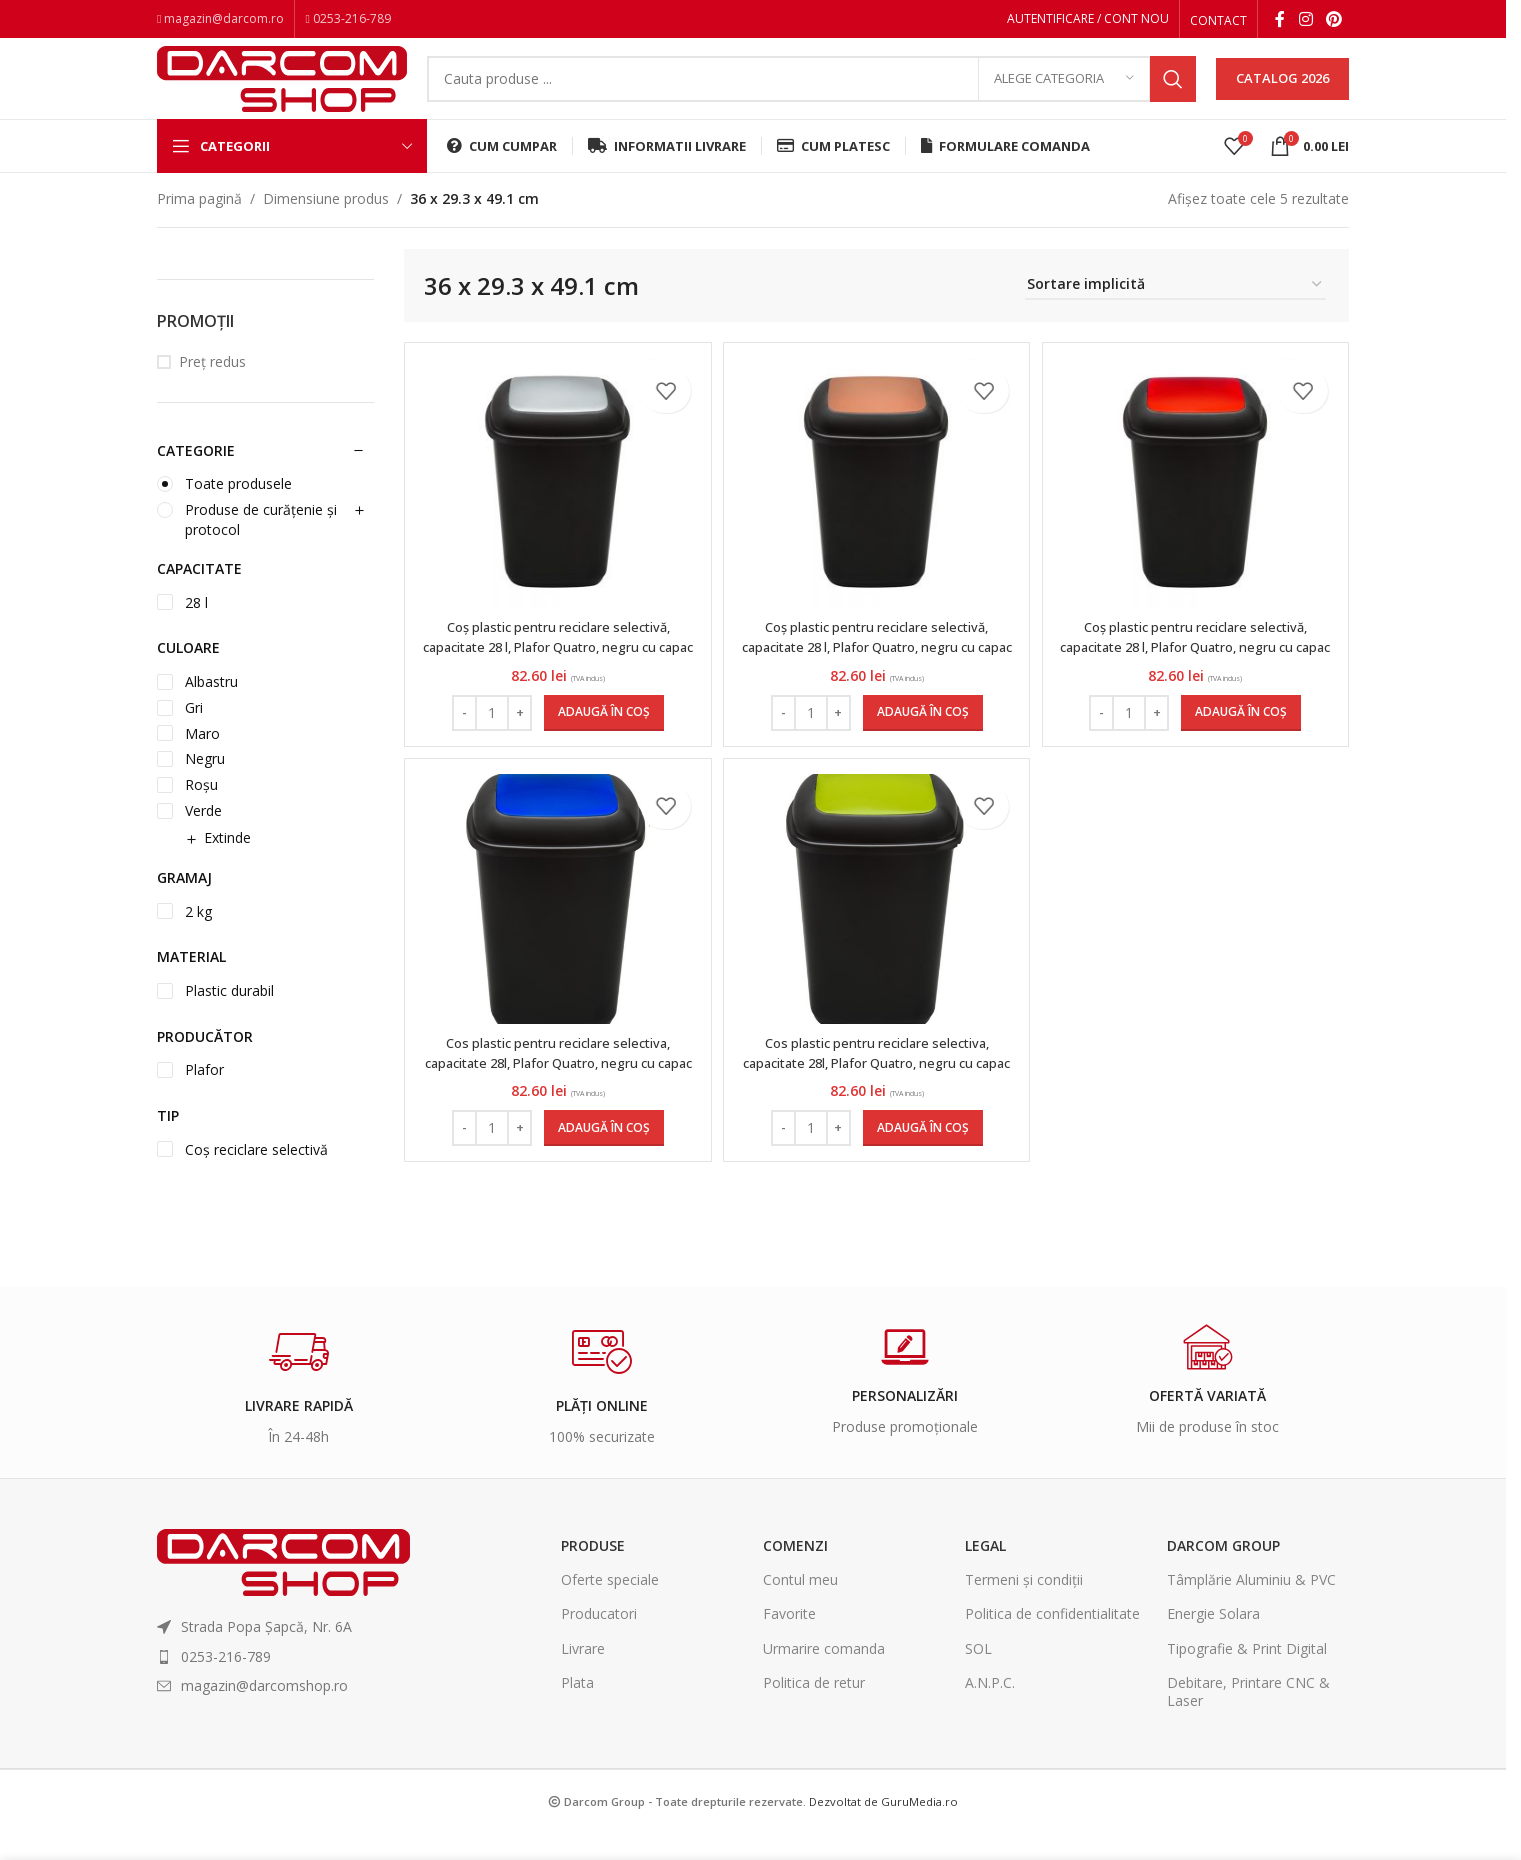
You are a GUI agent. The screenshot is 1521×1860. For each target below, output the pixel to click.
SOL (978, 1675)
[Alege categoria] (1064, 95)
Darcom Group (1223, 1573)
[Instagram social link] (1305, 21)
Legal (985, 1573)
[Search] (811, 95)
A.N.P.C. (990, 1710)
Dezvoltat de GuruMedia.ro (883, 1829)
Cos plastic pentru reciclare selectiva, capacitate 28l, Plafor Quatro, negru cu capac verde (876, 1099)
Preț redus (212, 389)
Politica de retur (814, 1710)
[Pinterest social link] (1334, 21)
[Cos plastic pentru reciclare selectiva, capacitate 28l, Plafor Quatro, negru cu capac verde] (877, 936)
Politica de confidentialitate (1052, 1641)
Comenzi (795, 1573)
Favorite (789, 1641)
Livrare (583, 1675)
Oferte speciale (610, 1607)
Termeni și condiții (1024, 1607)
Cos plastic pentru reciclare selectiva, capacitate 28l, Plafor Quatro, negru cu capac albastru (555, 1099)
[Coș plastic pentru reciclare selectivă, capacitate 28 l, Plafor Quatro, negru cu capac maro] (877, 511)
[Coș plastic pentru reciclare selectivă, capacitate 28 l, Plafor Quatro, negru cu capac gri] (555, 511)
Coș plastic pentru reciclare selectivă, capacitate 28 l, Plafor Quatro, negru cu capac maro (876, 674)
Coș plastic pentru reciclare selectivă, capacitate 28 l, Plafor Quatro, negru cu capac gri (555, 674)
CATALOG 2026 (1282, 94)
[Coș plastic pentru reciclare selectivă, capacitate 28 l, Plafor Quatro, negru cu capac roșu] (1198, 511)
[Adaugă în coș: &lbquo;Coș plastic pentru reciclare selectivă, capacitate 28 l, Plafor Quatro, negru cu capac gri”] (601, 740)
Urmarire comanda (824, 1675)
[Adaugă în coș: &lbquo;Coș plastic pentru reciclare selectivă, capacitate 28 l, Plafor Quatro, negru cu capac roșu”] (1244, 740)
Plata (577, 1710)
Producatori (599, 1641)
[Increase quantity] (516, 740)
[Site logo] (282, 92)
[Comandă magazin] (1175, 313)
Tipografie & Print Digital (1247, 1675)
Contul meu (800, 1607)
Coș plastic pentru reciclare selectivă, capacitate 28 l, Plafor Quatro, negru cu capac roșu (1198, 674)
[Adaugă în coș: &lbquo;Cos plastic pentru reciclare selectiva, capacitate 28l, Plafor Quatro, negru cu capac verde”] (923, 1165)
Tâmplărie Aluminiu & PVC (1251, 1607)
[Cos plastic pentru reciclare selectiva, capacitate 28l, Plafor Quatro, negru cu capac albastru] (555, 936)
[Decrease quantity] (461, 740)
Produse (593, 1573)
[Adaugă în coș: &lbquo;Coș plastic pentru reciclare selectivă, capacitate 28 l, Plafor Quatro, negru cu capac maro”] (923, 740)
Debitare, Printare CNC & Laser (1248, 1719)
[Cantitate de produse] (489, 740)
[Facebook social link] (1280, 21)
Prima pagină (199, 226)
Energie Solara (1213, 1641)
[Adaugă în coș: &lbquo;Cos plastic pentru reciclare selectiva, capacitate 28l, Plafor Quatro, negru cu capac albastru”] (601, 1165)
